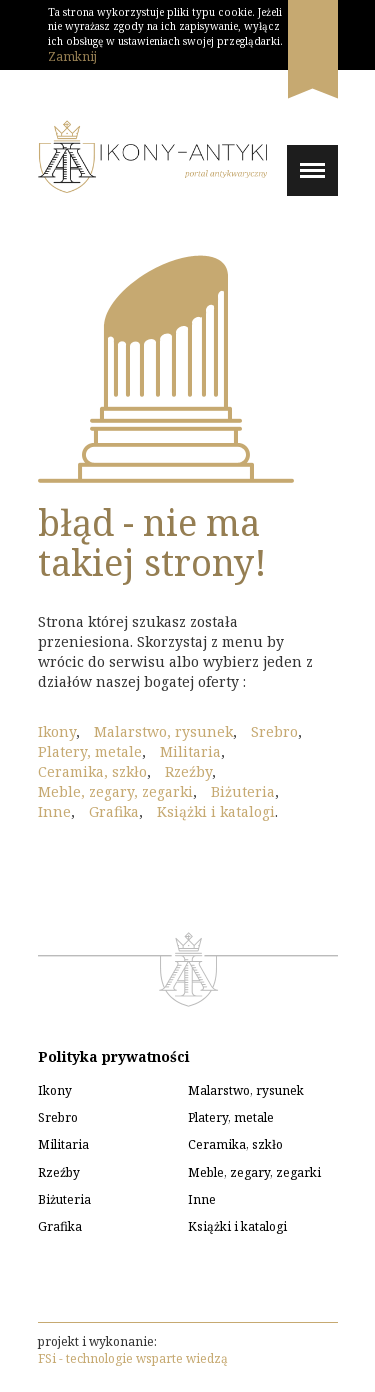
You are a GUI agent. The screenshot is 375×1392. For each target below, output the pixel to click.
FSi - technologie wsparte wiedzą (133, 1358)
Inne (54, 811)
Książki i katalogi (216, 811)
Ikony (57, 731)
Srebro (274, 731)
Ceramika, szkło (92, 771)
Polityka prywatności (114, 1056)
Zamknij (72, 56)
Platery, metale (90, 751)
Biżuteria (243, 791)
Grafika (114, 811)
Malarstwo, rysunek (163, 731)
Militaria (190, 751)
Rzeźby (188, 771)
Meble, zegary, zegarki (115, 791)
